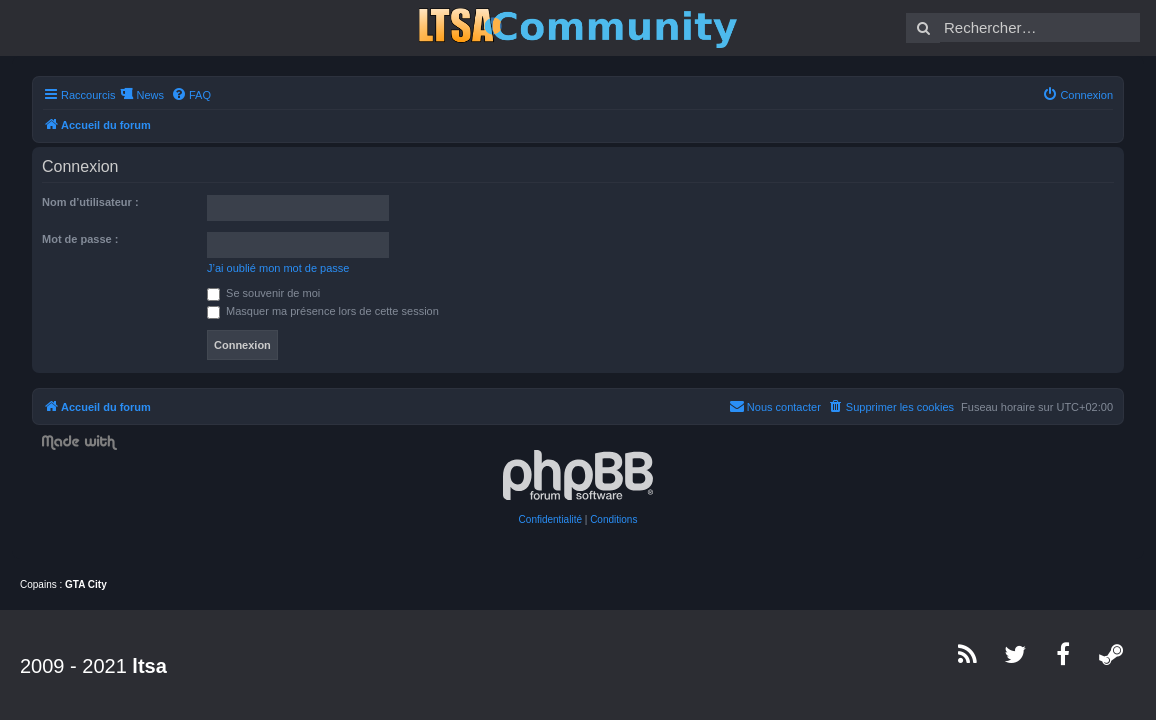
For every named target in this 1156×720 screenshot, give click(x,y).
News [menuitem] (150, 95)
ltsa (149, 666)
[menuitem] (191, 95)
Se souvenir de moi (263, 293)
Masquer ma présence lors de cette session (323, 311)
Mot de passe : (80, 239)
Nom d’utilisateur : (90, 202)
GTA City (86, 584)
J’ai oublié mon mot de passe (278, 268)
